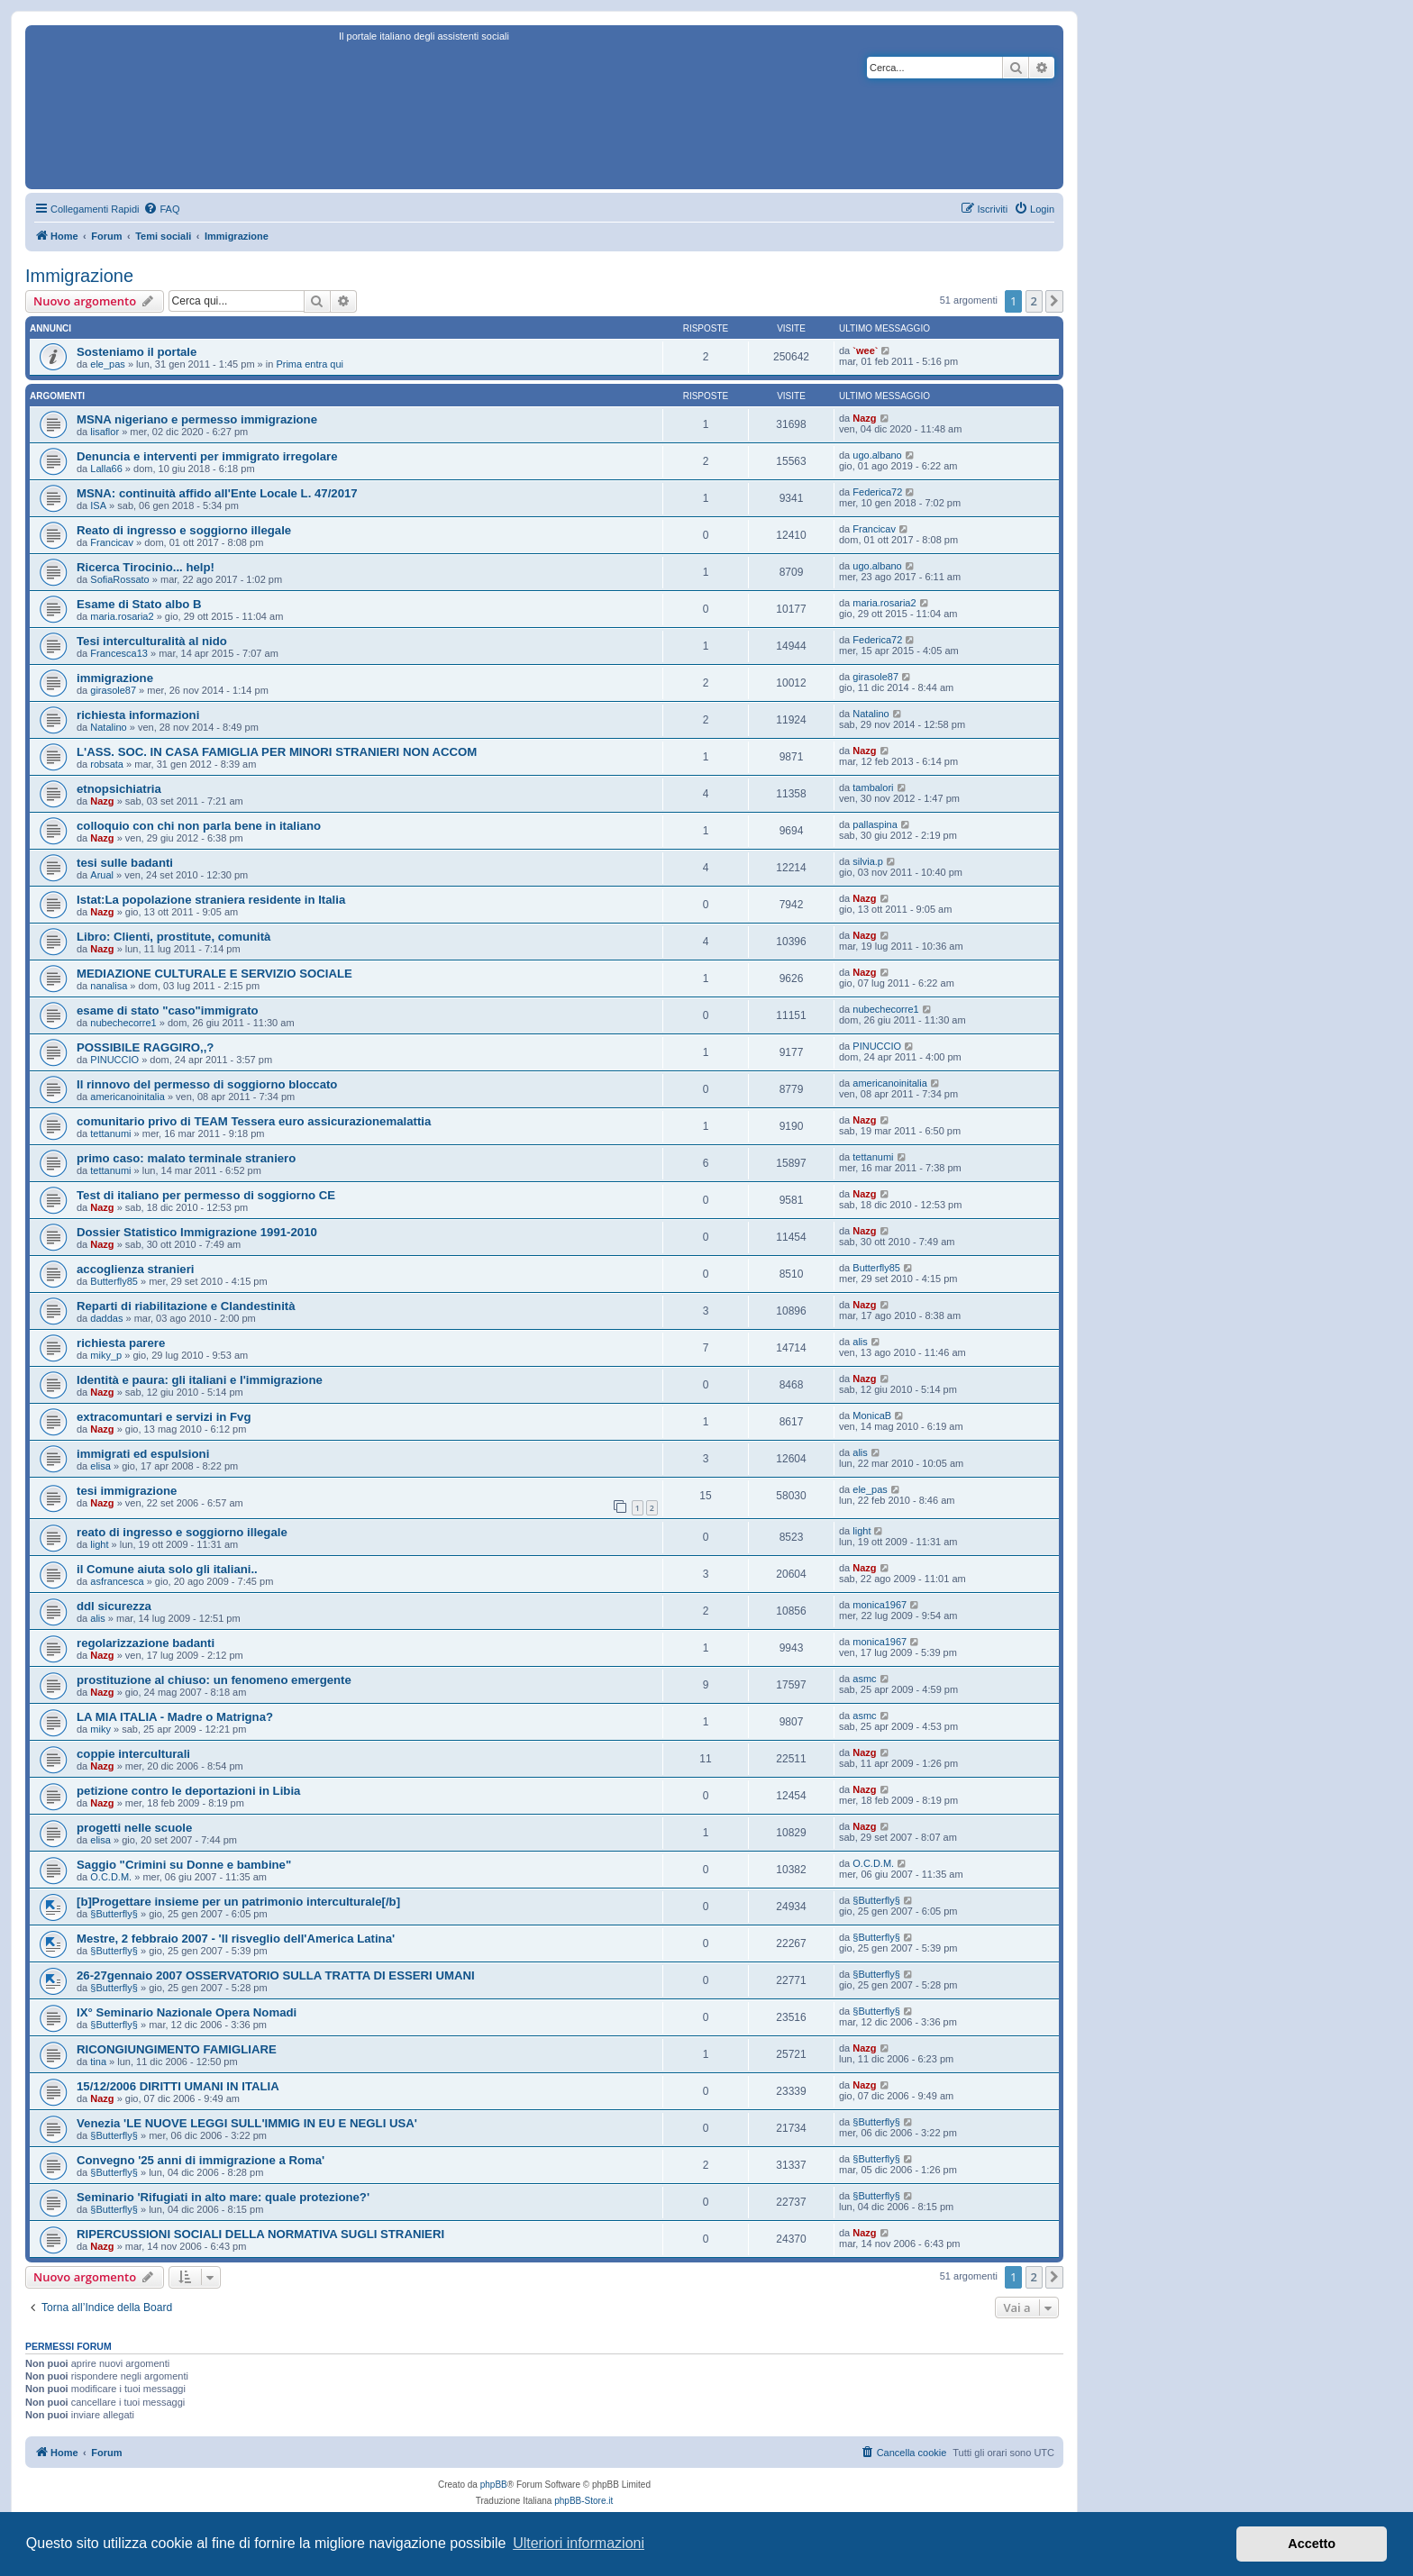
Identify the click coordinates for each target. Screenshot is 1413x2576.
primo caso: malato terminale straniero (186, 1158)
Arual (102, 874)
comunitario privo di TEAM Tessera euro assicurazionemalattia (254, 1121)
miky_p (106, 1355)
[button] (1054, 301)
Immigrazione (79, 276)
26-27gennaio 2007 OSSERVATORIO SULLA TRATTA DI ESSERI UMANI (276, 1975)
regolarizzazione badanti (145, 1643)
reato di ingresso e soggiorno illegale (182, 1532)
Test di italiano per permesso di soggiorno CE (206, 1195)
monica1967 (879, 1604)
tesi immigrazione (127, 1490)
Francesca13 (119, 653)
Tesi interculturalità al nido (152, 641)
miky (100, 1729)
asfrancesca (116, 1581)
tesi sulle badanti (125, 862)
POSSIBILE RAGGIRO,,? (145, 1047)
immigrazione (115, 678)
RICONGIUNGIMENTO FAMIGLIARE (177, 2049)
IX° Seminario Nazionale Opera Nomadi (186, 2012)
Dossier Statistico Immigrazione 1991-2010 (197, 1232)
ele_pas (107, 364)
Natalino (108, 727)
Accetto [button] (1312, 2543)
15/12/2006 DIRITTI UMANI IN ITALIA (178, 2086)
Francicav (111, 542)
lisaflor (104, 431)
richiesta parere (121, 1343)
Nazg (864, 418)
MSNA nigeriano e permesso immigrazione (197, 419)
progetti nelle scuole (134, 1827)
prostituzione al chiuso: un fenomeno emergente (214, 1680)
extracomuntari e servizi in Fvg (164, 1417)
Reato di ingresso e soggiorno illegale (184, 530)
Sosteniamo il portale (136, 352)
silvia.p (867, 861)
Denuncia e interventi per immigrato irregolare (207, 456)
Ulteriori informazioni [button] (578, 2543)
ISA (98, 505)
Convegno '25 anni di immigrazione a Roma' (200, 2160)
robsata (106, 764)
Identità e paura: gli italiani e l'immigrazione (200, 1380)
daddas (106, 1318)
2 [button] (1034, 301)
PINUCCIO (114, 1059)
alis (860, 1341)
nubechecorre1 (123, 1022)
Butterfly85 (114, 1281)
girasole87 (113, 690)
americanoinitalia (127, 1096)
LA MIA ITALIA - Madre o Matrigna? (175, 1717)
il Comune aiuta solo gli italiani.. (167, 1569)
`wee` (865, 350)
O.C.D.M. (111, 1876)
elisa (100, 1466)
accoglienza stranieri (135, 1269)
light (99, 1544)
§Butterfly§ (114, 1913)
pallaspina (875, 824)
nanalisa (108, 985)
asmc (864, 1678)
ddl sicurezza (114, 1606)
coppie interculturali (133, 1754)
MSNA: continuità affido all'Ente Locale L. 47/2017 (217, 493)
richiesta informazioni (138, 715)
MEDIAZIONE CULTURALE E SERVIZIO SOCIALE (214, 973)
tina (98, 2061)
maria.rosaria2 (121, 616)
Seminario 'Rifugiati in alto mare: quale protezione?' (223, 2197)
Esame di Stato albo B (139, 604)
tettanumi (110, 1133)
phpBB (493, 2485)
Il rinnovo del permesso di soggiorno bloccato (207, 1084)
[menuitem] (161, 209)
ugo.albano (876, 455)
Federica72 (877, 492)
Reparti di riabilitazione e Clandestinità (186, 1306)
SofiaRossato (119, 579)
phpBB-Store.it (583, 2501)
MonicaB (871, 1415)
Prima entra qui (309, 364)
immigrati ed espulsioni (143, 1454)
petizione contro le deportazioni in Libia (188, 1791)
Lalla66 (106, 468)
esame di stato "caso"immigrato (168, 1010)
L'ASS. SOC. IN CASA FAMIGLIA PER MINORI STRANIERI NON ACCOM (277, 752)
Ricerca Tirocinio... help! (145, 567)
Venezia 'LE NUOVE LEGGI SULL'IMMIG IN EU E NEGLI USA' (247, 2123)
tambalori (872, 787)
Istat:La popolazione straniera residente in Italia (211, 899)
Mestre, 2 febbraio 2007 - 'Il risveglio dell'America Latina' (236, 1938)
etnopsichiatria (119, 789)
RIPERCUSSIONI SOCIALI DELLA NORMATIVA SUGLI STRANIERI (260, 2234)
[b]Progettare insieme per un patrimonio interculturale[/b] (238, 1901)
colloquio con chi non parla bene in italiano (199, 826)
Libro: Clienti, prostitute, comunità (173, 936)
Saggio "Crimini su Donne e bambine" (184, 1864)
